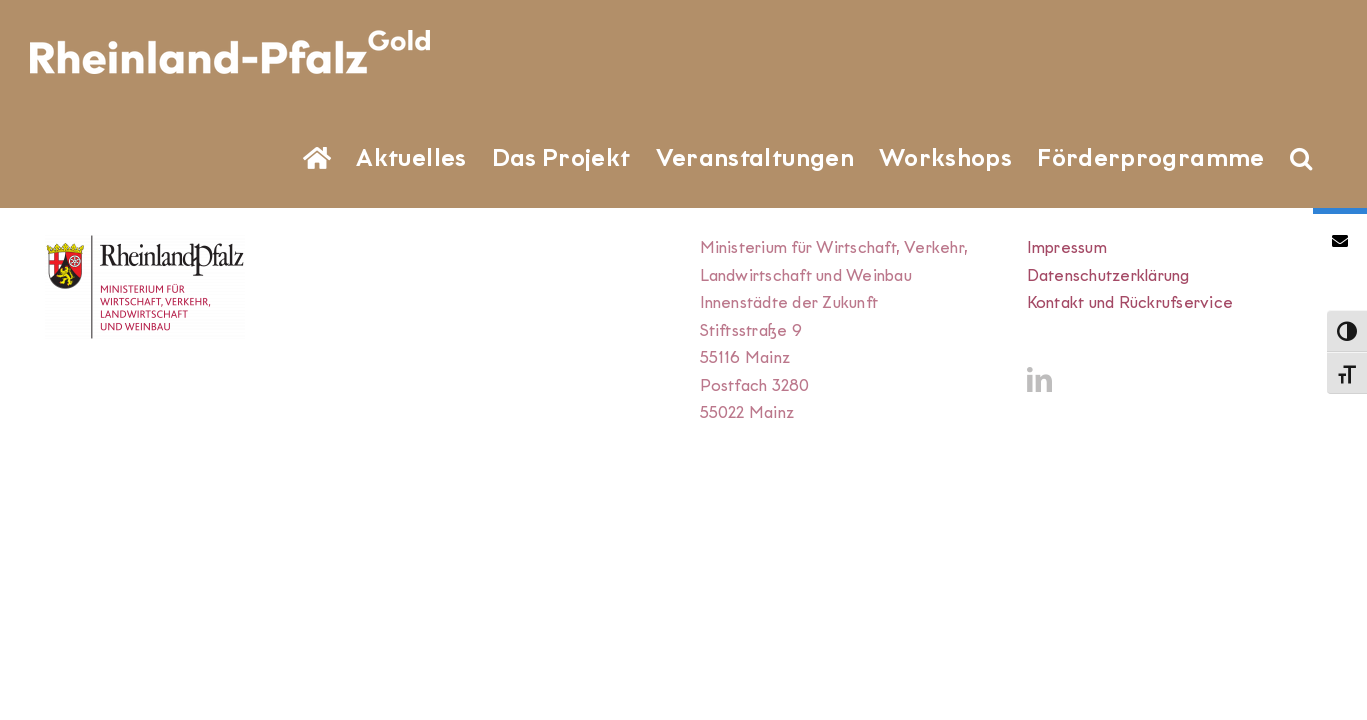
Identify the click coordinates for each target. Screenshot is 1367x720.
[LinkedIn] (1039, 379)
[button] (1326, 156)
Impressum (1067, 247)
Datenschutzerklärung (1108, 275)
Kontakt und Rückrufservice (1130, 302)
